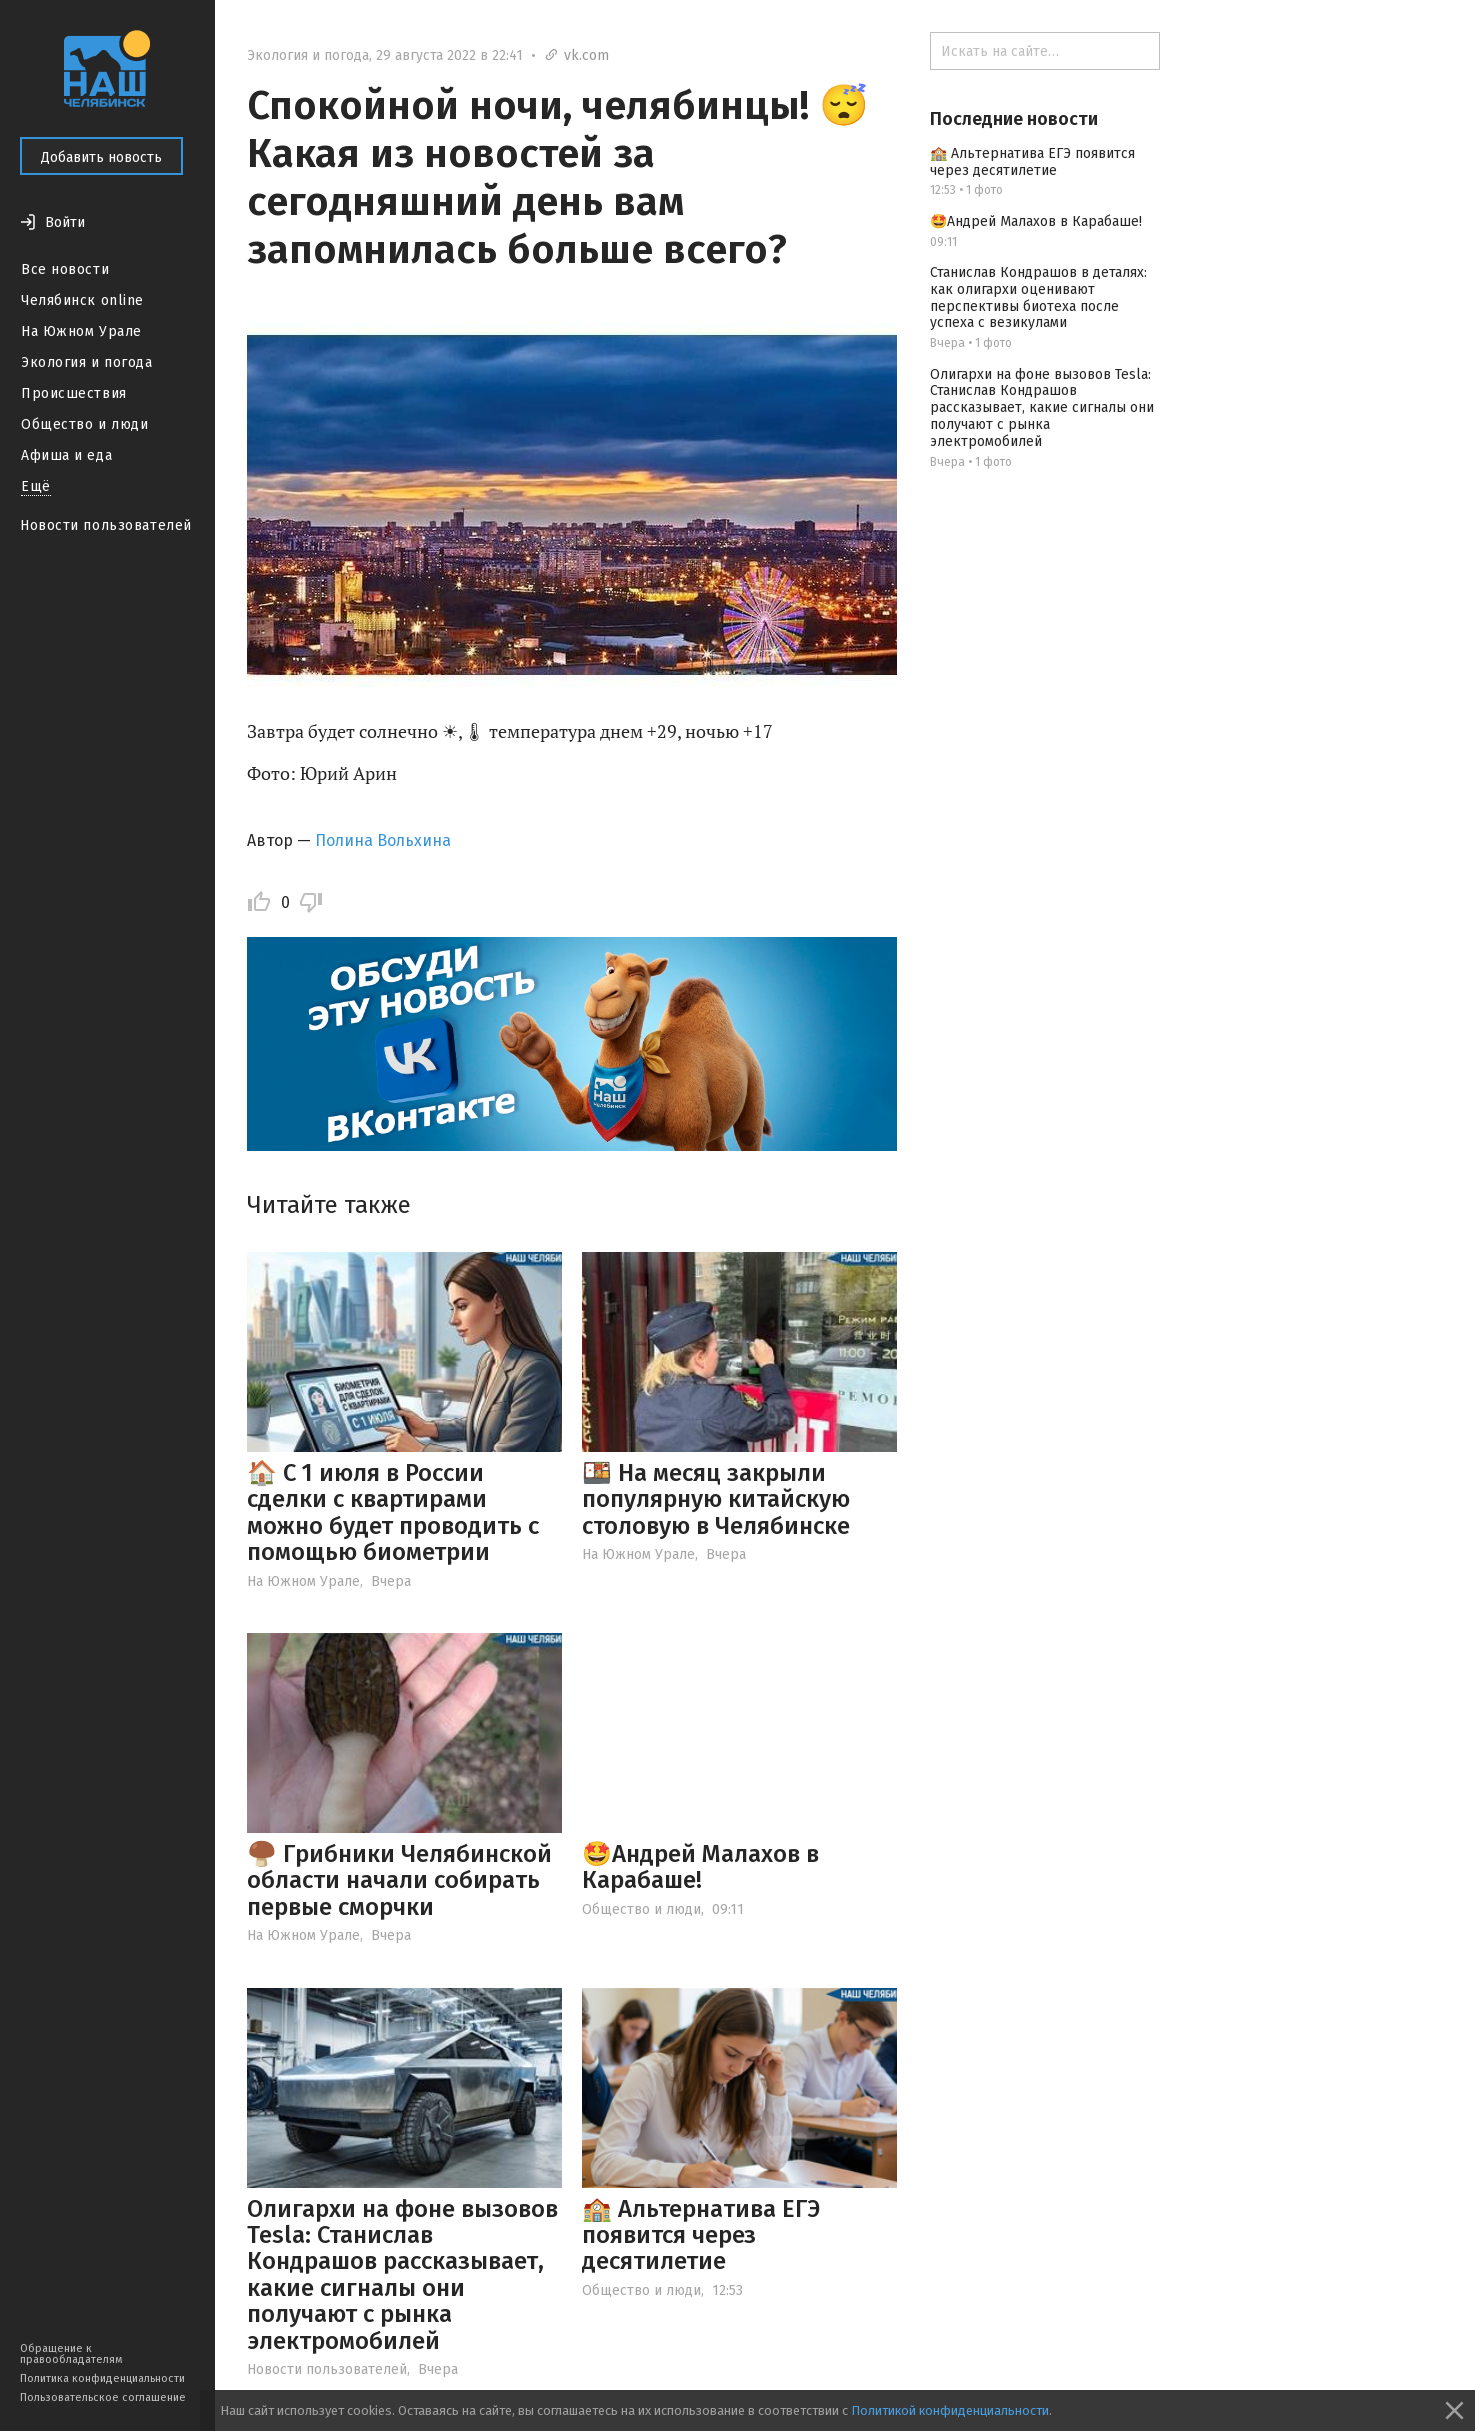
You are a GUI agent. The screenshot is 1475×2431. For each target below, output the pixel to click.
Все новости (65, 269)
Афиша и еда (66, 455)
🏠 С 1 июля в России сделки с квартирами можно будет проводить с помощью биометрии (393, 1512)
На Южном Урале (81, 331)
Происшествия (74, 393)
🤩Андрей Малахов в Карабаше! (700, 1867)
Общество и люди (84, 424)
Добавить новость (101, 157)
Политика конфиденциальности (102, 2378)
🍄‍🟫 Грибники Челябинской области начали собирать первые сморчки (399, 1880)
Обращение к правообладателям (71, 2354)
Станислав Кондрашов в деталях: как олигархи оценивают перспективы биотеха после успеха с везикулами (1038, 297)
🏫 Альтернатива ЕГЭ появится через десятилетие (701, 2235)
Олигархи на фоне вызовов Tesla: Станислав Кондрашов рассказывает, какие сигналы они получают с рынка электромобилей (402, 2275)
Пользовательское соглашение (103, 2397)
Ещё (36, 486)
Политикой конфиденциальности (950, 2410)
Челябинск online (82, 300)
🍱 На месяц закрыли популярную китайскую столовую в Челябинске (716, 1499)
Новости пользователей (106, 525)
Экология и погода (87, 362)
